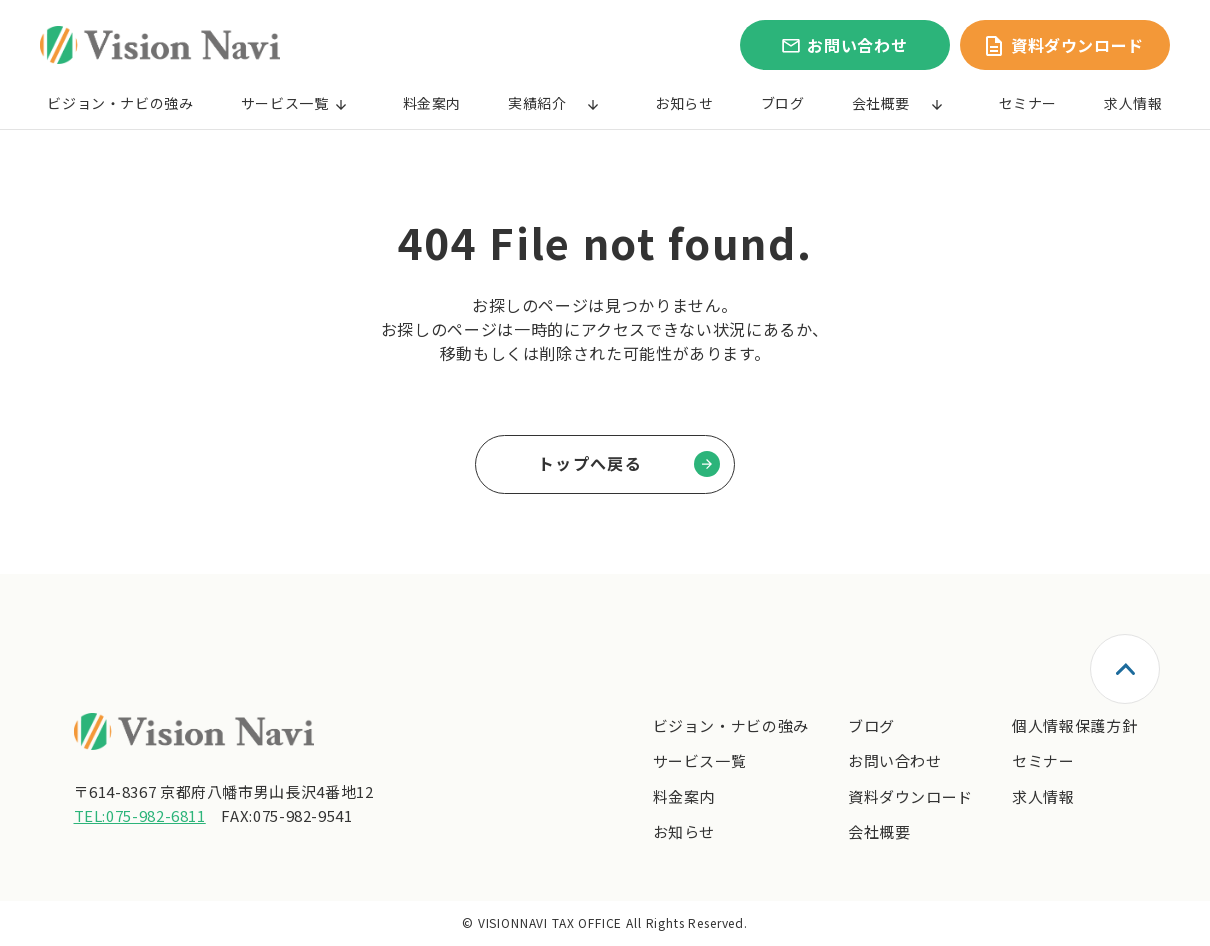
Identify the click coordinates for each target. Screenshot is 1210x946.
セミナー (1028, 103)
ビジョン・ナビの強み (120, 103)
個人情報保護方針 (1074, 725)
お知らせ (684, 103)
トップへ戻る (590, 463)
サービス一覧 (285, 103)
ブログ (783, 103)
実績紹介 (537, 103)
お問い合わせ (895, 760)
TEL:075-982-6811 (140, 815)
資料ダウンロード (910, 796)
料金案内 (432, 103)
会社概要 (881, 103)
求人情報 (1133, 103)
